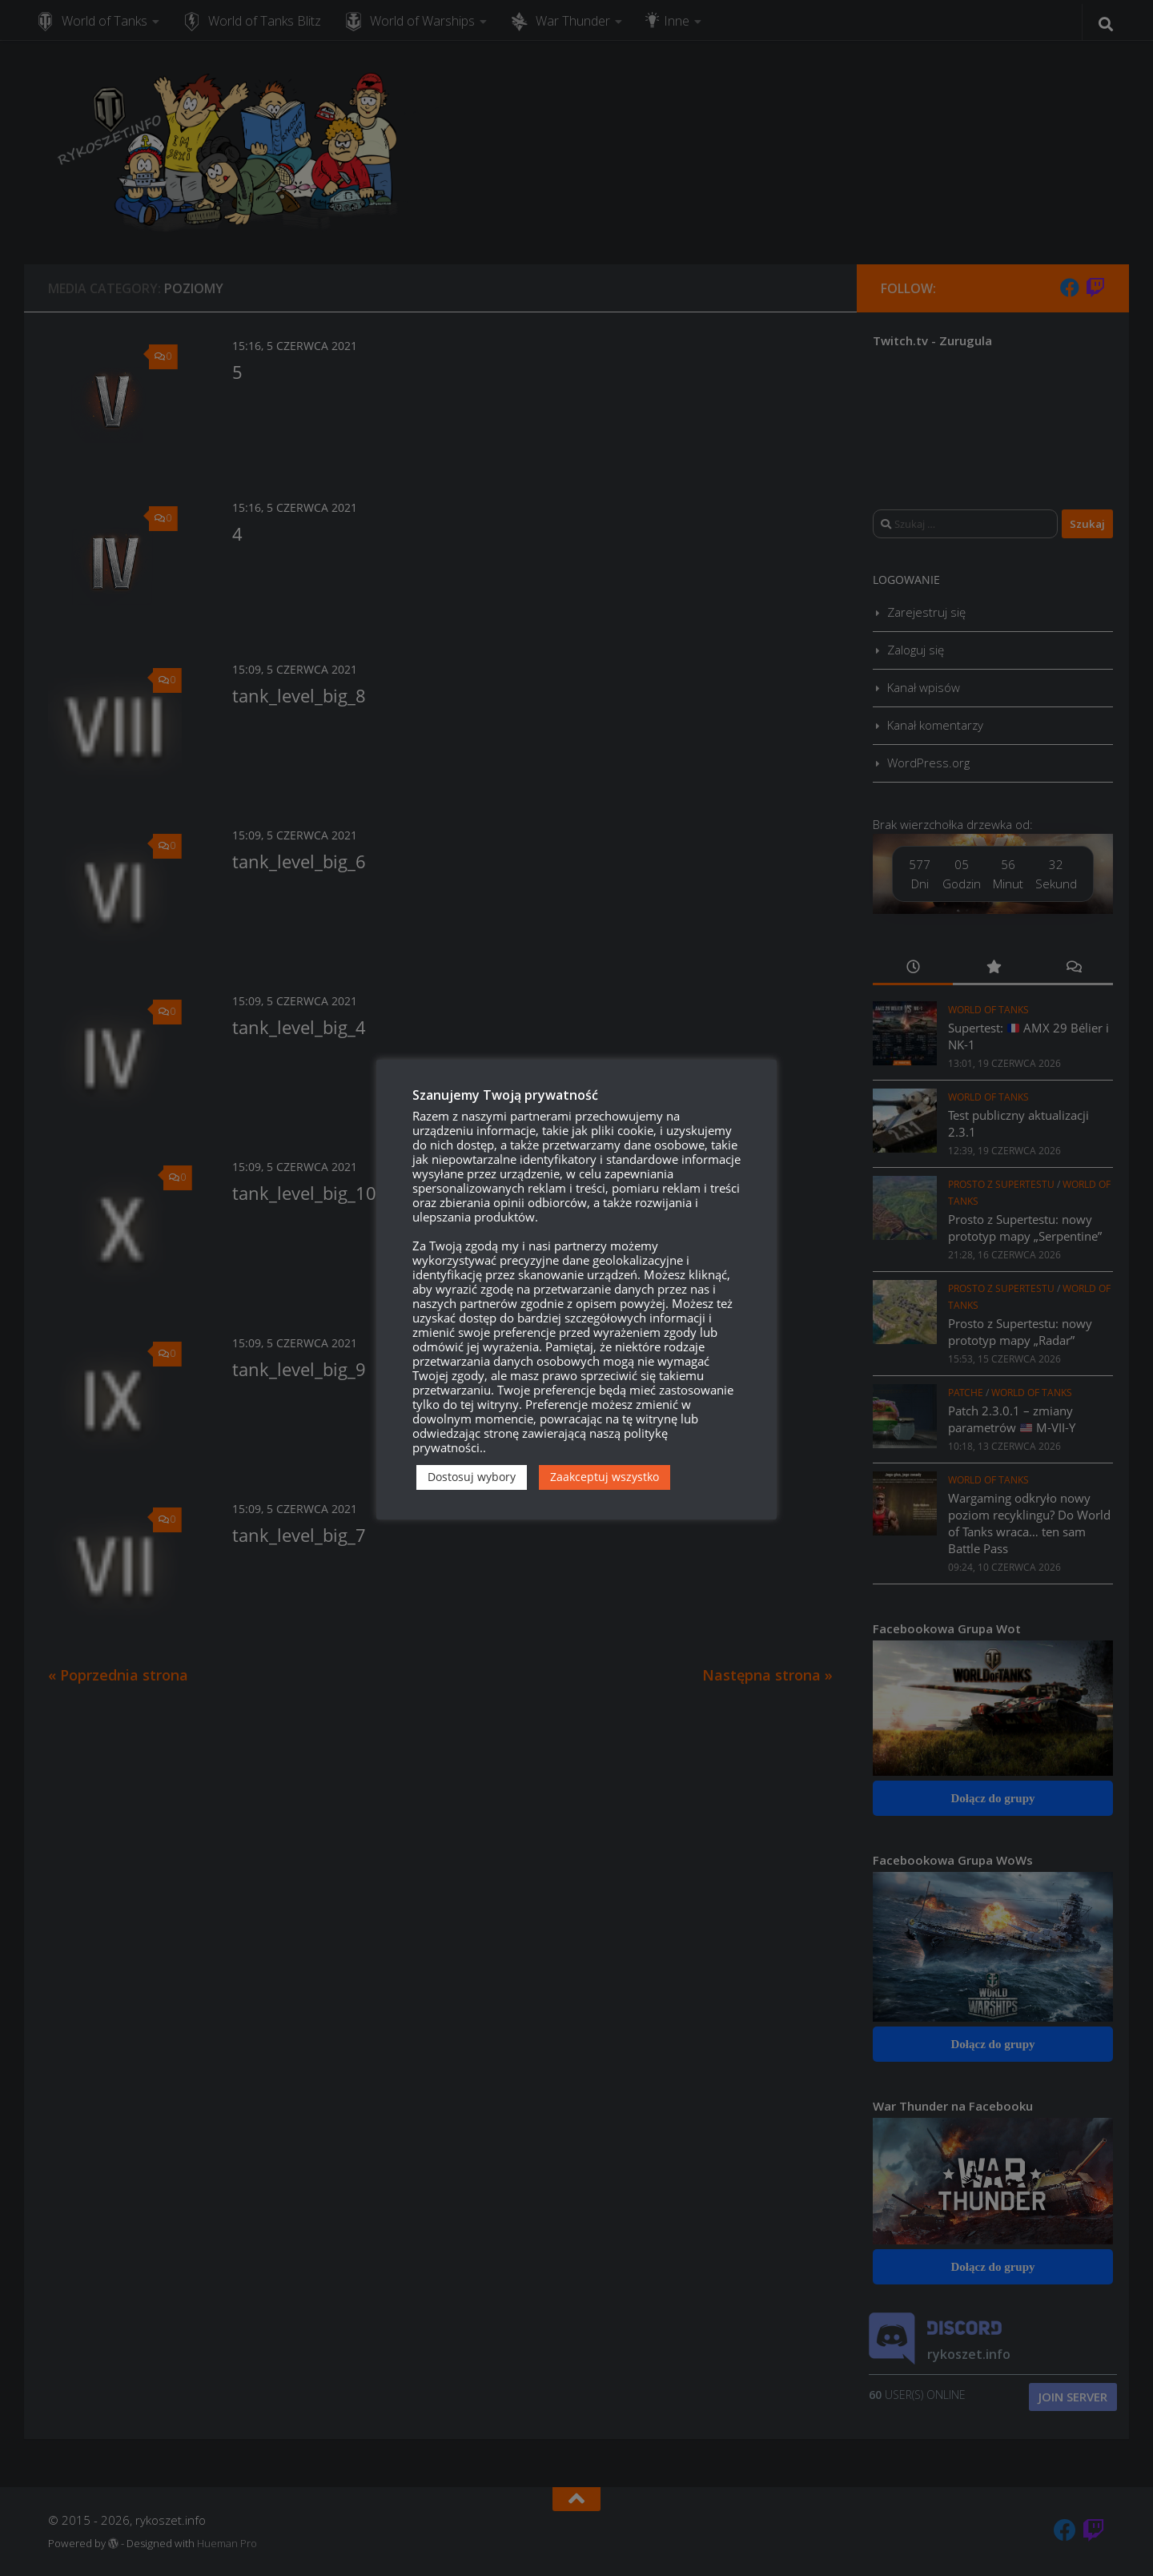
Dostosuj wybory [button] (472, 1476)
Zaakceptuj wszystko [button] (604, 1476)
